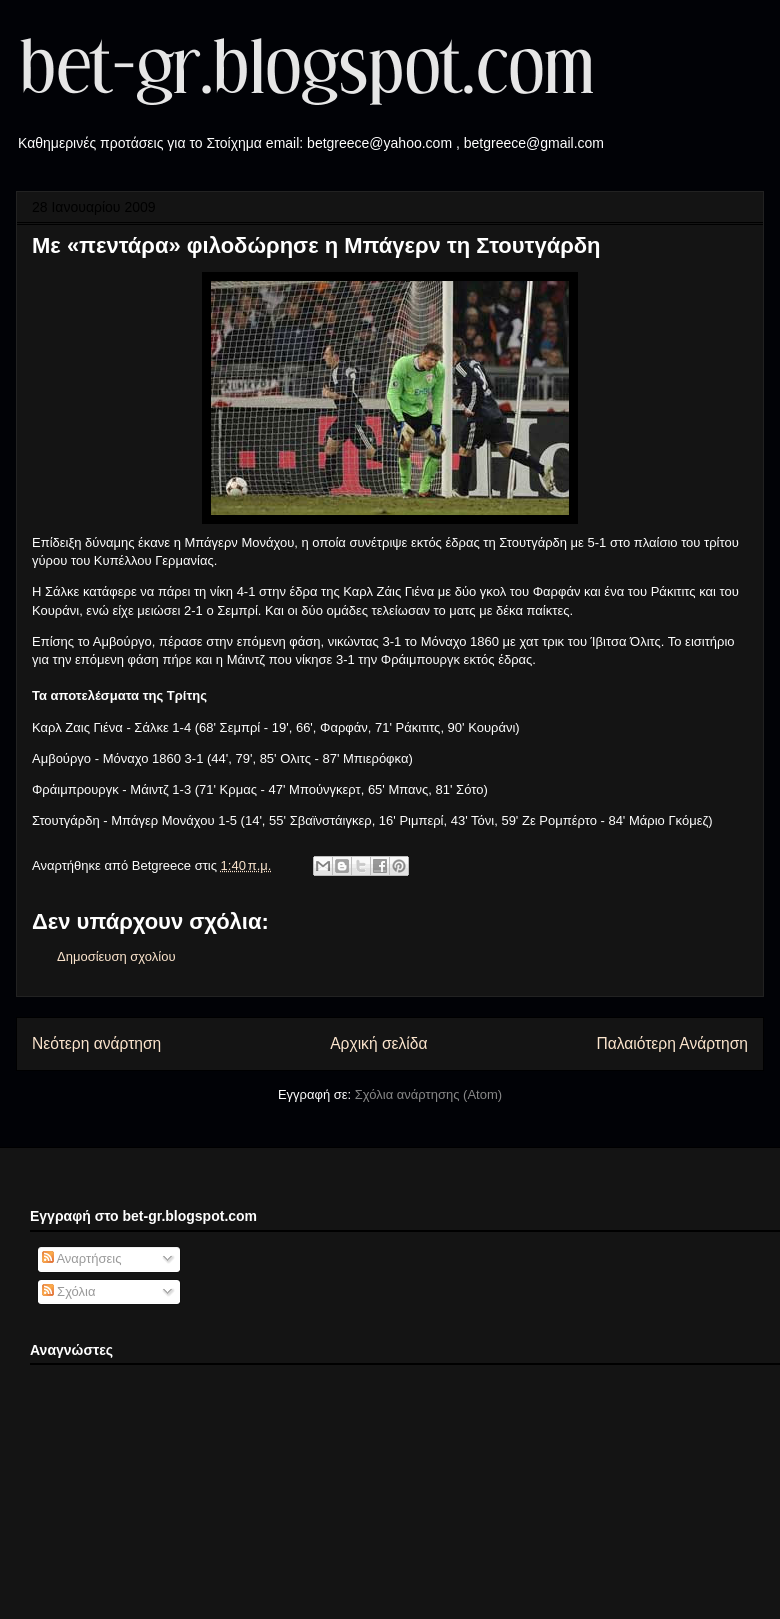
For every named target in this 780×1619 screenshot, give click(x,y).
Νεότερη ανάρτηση (96, 1043)
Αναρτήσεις (82, 1258)
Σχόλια (69, 1291)
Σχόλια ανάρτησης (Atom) (428, 1094)
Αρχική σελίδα (378, 1043)
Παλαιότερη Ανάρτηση (672, 1043)
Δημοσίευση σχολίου (116, 956)
